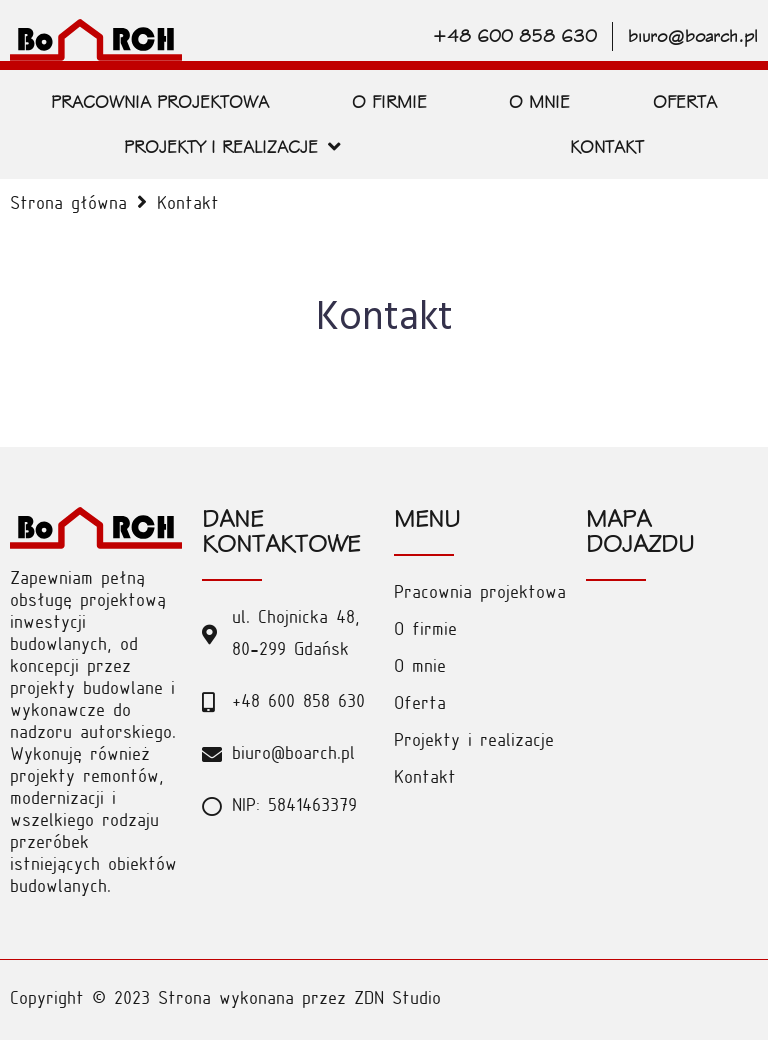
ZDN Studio (397, 999)
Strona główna (68, 204)
